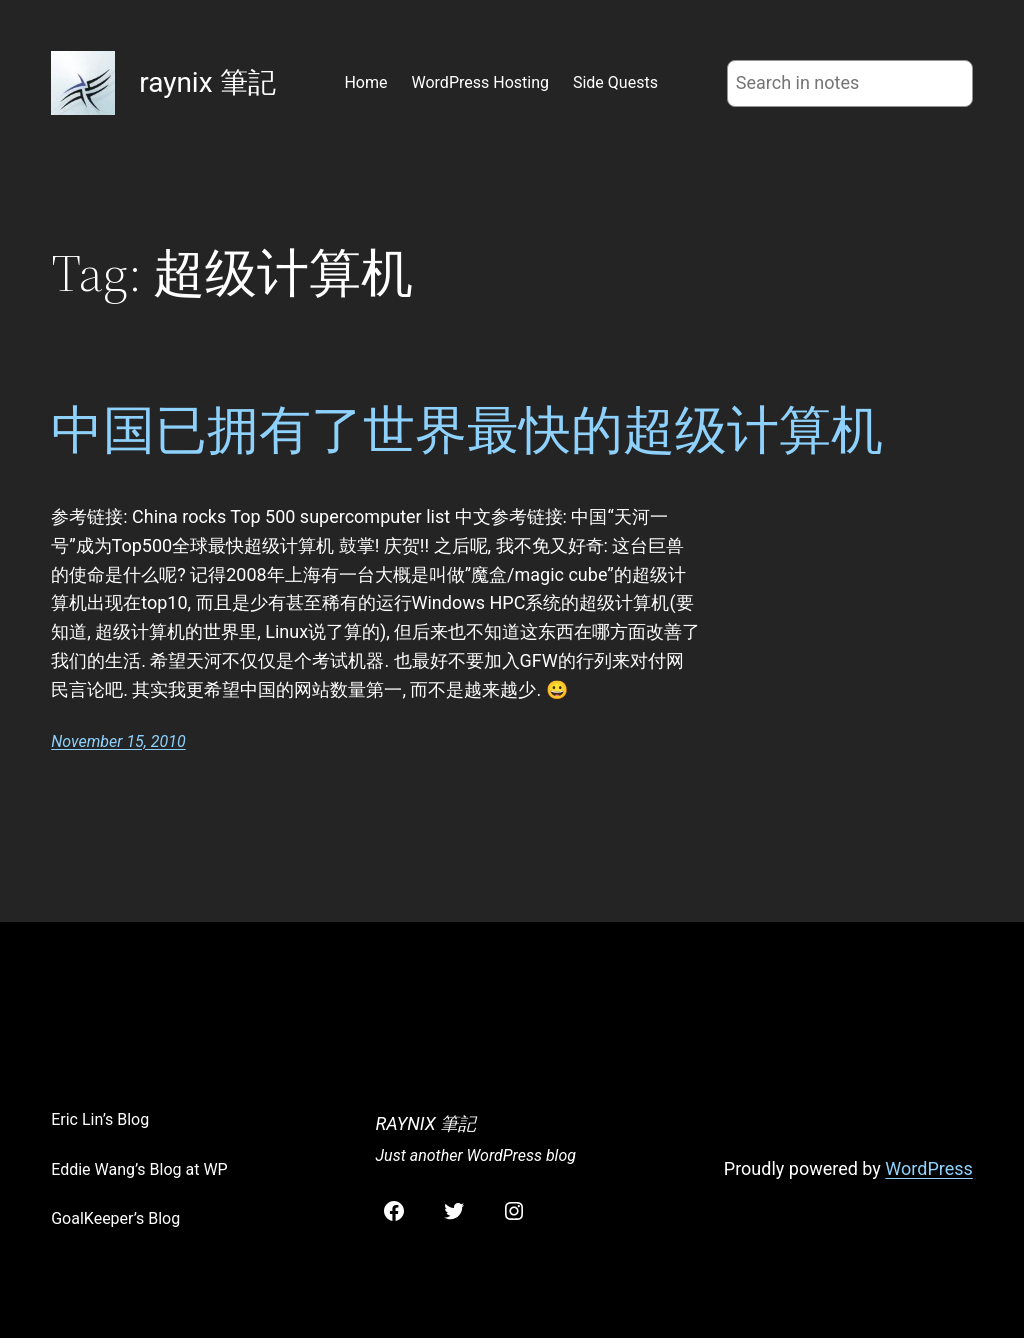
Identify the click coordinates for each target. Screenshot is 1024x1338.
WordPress (928, 1168)
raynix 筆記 (207, 82)
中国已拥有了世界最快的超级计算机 (467, 430)
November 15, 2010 (118, 741)
